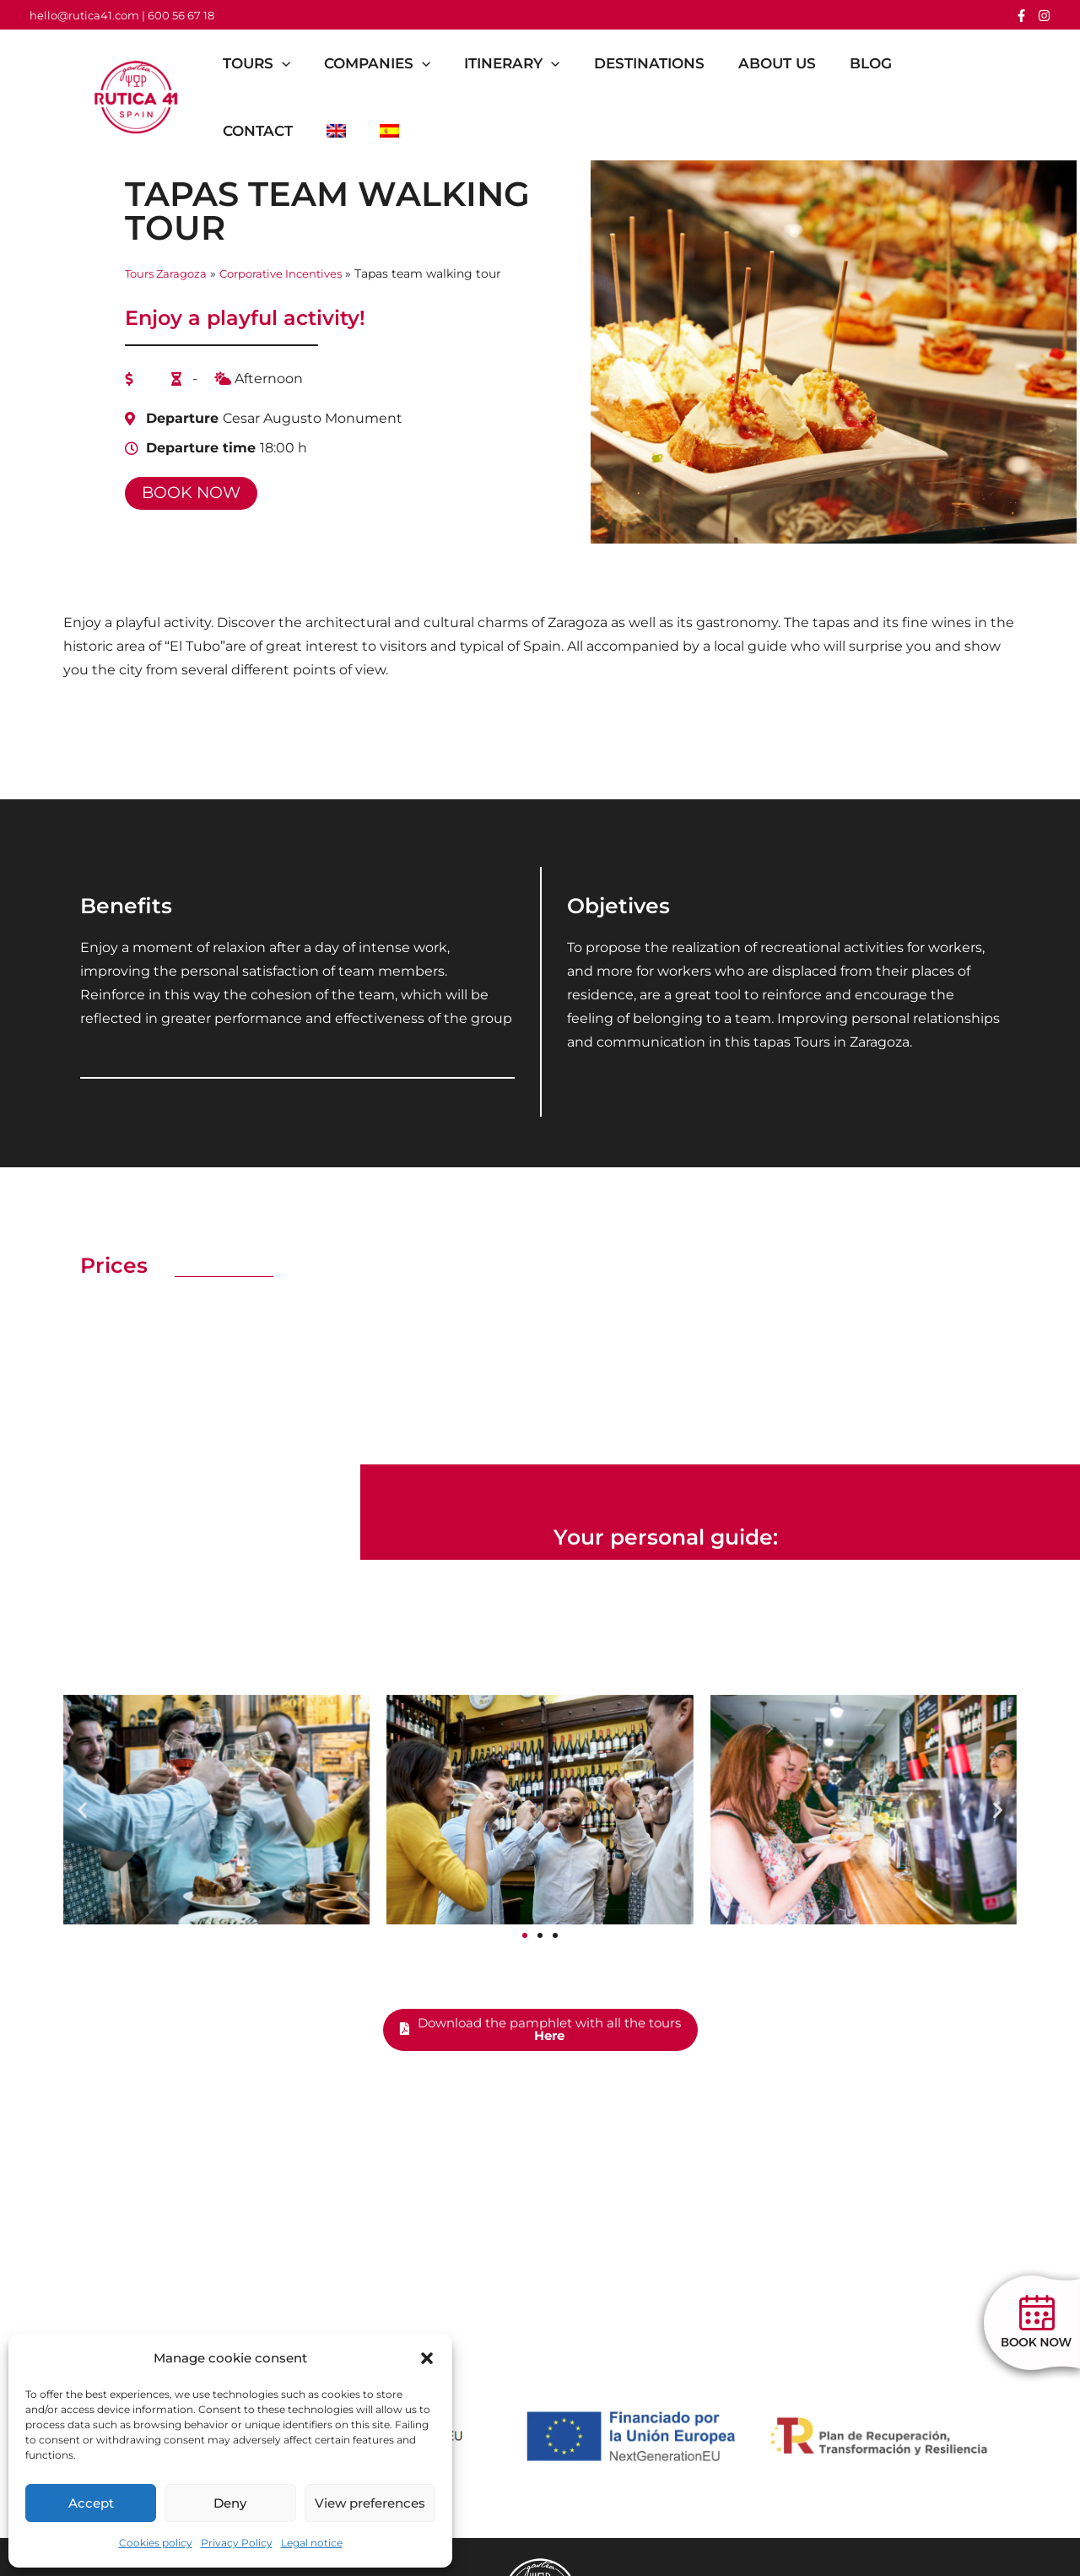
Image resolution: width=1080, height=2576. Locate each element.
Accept (91, 2503)
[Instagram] (1044, 15)
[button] (426, 2358)
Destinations (672, 63)
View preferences (370, 2503)
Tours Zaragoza (169, 273)
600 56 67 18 (181, 15)
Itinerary (529, 63)
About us (805, 63)
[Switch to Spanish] (402, 131)
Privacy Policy (237, 2542)
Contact (265, 130)
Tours (264, 63)
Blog (904, 63)
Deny (229, 2503)
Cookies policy (155, 2542)
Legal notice (312, 2542)
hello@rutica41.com (84, 15)
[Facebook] (1021, 15)
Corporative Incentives (293, 273)
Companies (390, 63)
